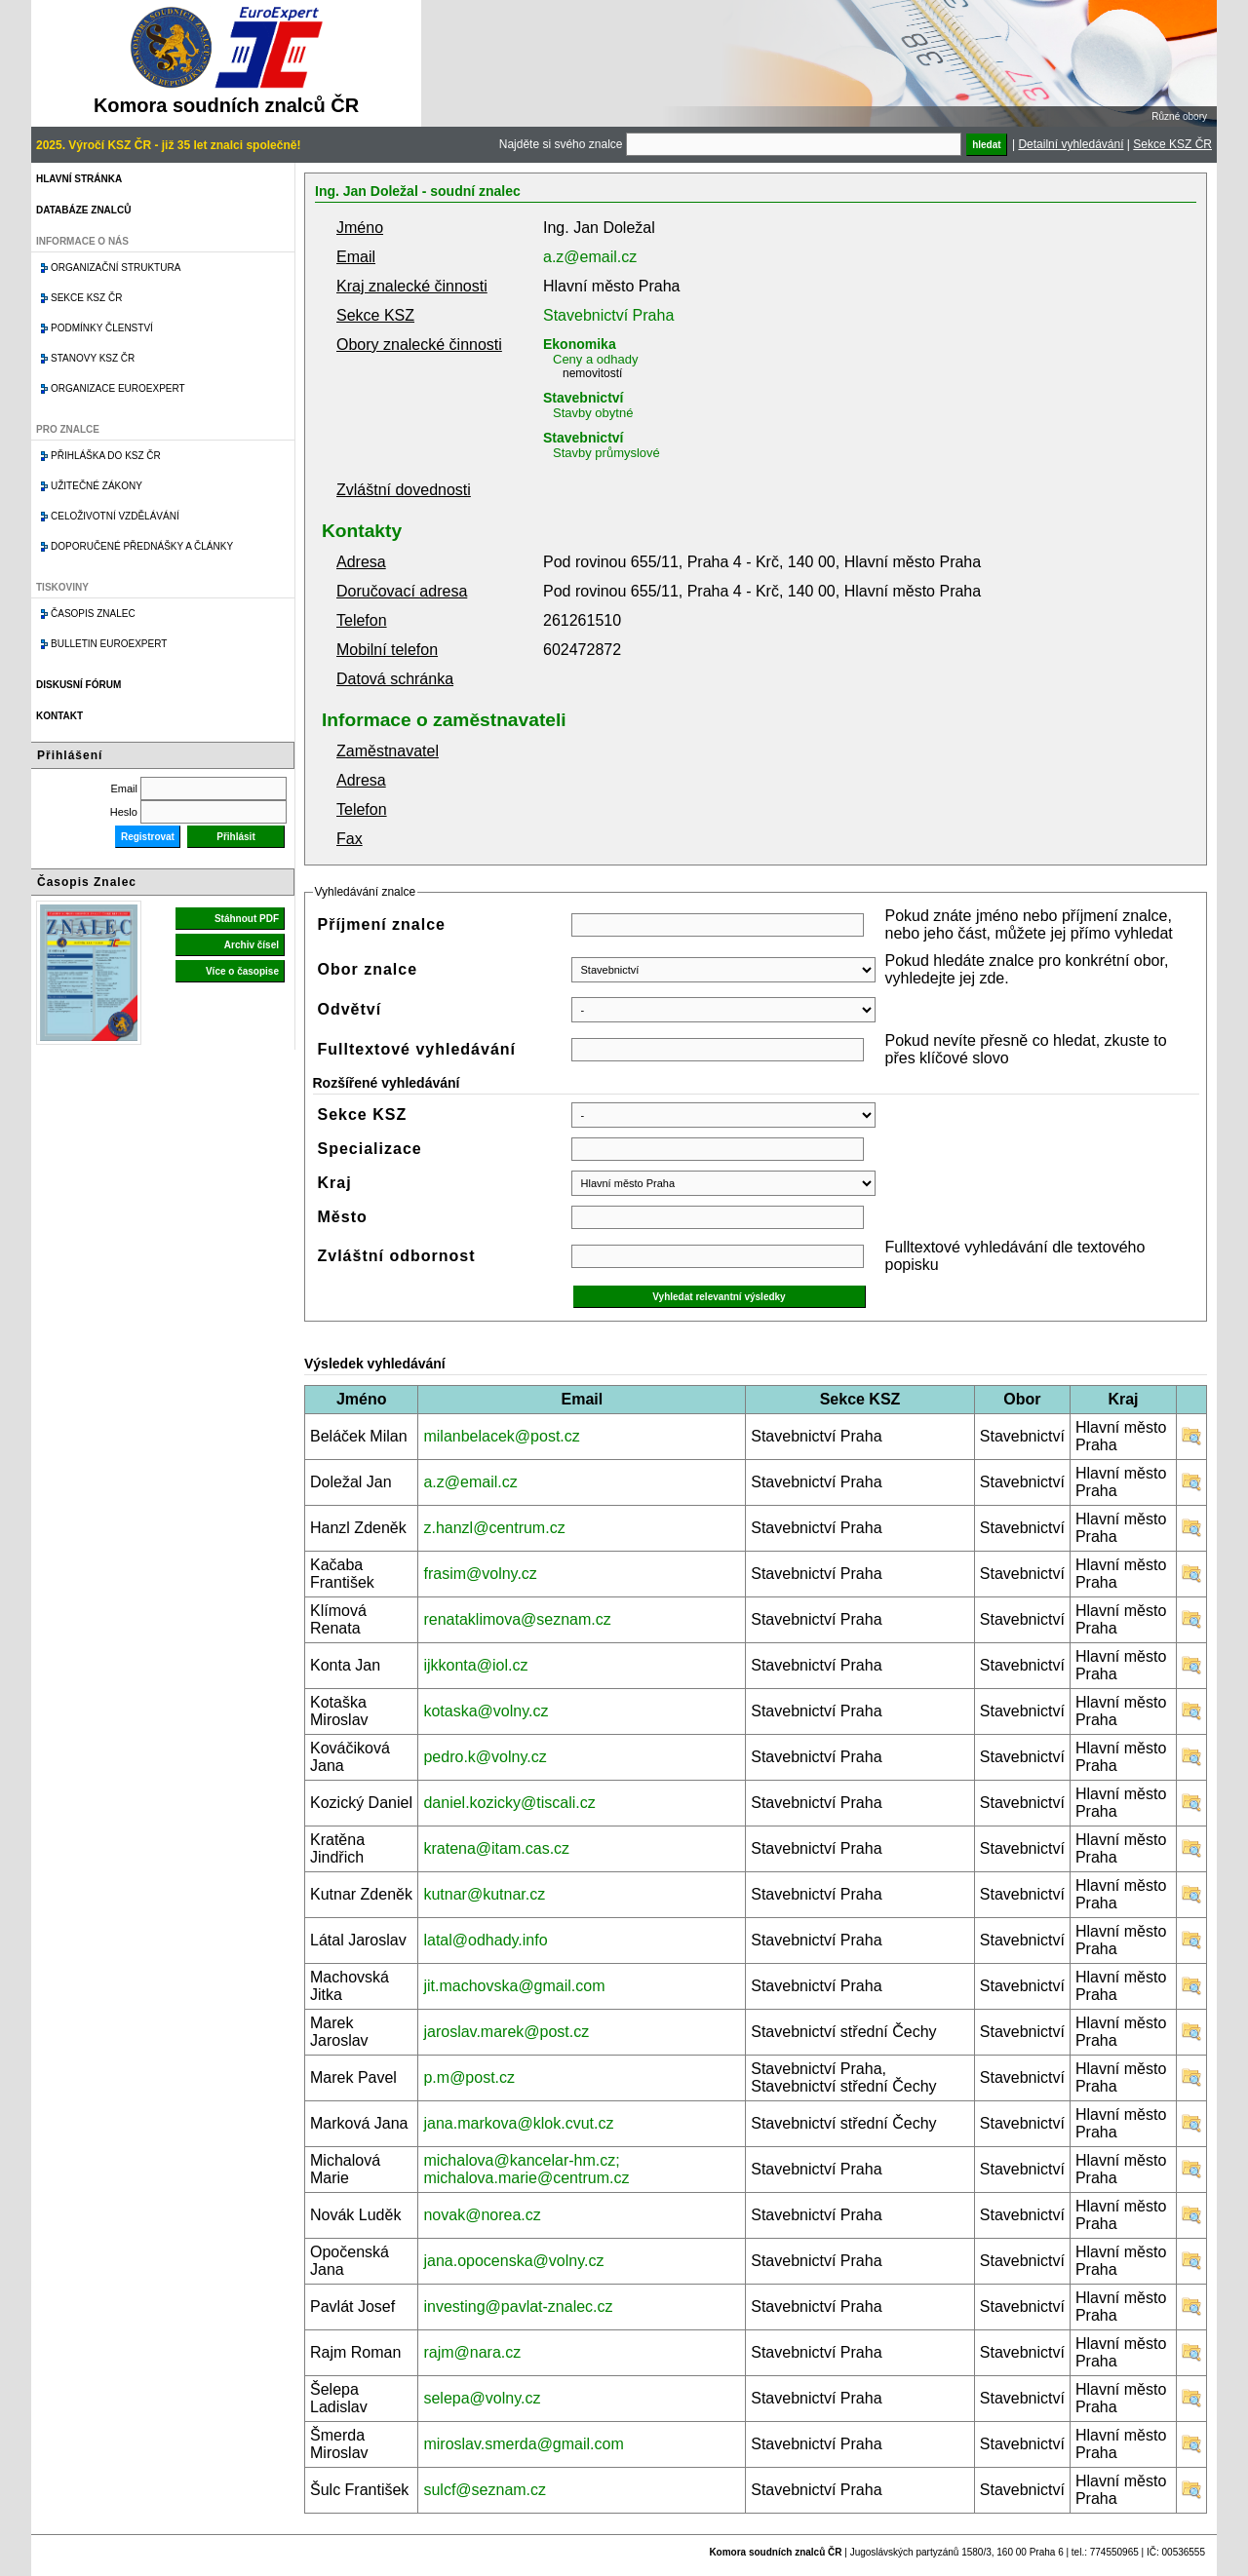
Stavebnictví (583, 397)
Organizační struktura (115, 267)
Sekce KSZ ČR (1172, 144)
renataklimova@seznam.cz (516, 1619)
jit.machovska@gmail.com (513, 1986)
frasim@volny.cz (479, 1573)
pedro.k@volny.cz (484, 1757)
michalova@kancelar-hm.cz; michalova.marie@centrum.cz (526, 2169)
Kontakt (59, 716)
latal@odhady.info (485, 1940)
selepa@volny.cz (481, 2398)
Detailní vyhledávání (1070, 144)
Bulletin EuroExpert (109, 643)
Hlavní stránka (79, 178)
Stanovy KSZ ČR (93, 358)
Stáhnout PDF (246, 918)
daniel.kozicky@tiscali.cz (509, 1802)
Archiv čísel (251, 945)
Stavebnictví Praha (608, 315)
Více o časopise (242, 971)
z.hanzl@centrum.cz (494, 1527)
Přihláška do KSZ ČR (106, 455)
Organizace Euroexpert (118, 388)
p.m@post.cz (469, 2077)
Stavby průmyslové (606, 452)
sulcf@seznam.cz (484, 2489)
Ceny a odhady (595, 359)
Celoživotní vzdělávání (115, 516)
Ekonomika (579, 344)
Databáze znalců (83, 210)
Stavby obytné (593, 412)
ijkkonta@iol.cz (475, 1665)
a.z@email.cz (590, 257)
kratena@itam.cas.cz (496, 1848)
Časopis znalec (93, 613)
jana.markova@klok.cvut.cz (518, 2123)
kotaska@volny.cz (485, 1711)
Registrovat (148, 836)
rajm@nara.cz (472, 2352)
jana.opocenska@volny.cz (513, 2260)
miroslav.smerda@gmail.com (523, 2444)
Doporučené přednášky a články (142, 546)
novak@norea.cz (481, 2215)
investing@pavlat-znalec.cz (517, 2306)
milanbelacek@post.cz (501, 1436)
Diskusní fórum (78, 684)
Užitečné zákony (96, 486)
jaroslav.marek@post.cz (506, 2031)
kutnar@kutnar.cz (484, 1894)
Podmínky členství (102, 328)
